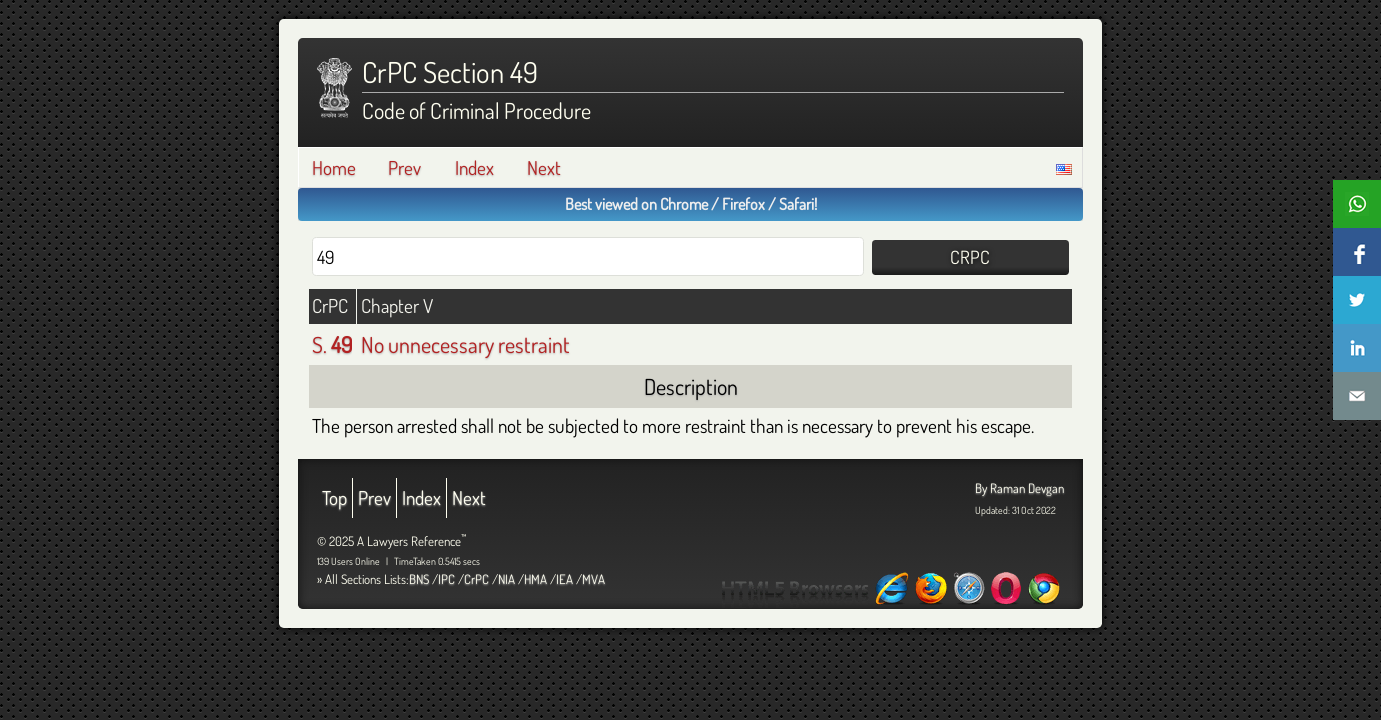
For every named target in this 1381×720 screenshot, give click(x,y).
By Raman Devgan (1019, 488)
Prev (404, 167)
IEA (564, 579)
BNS (419, 579)
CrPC (476, 579)
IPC (446, 579)
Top (334, 497)
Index (474, 167)
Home (334, 167)
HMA (535, 579)
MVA (593, 579)
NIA (506, 579)
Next (544, 167)
